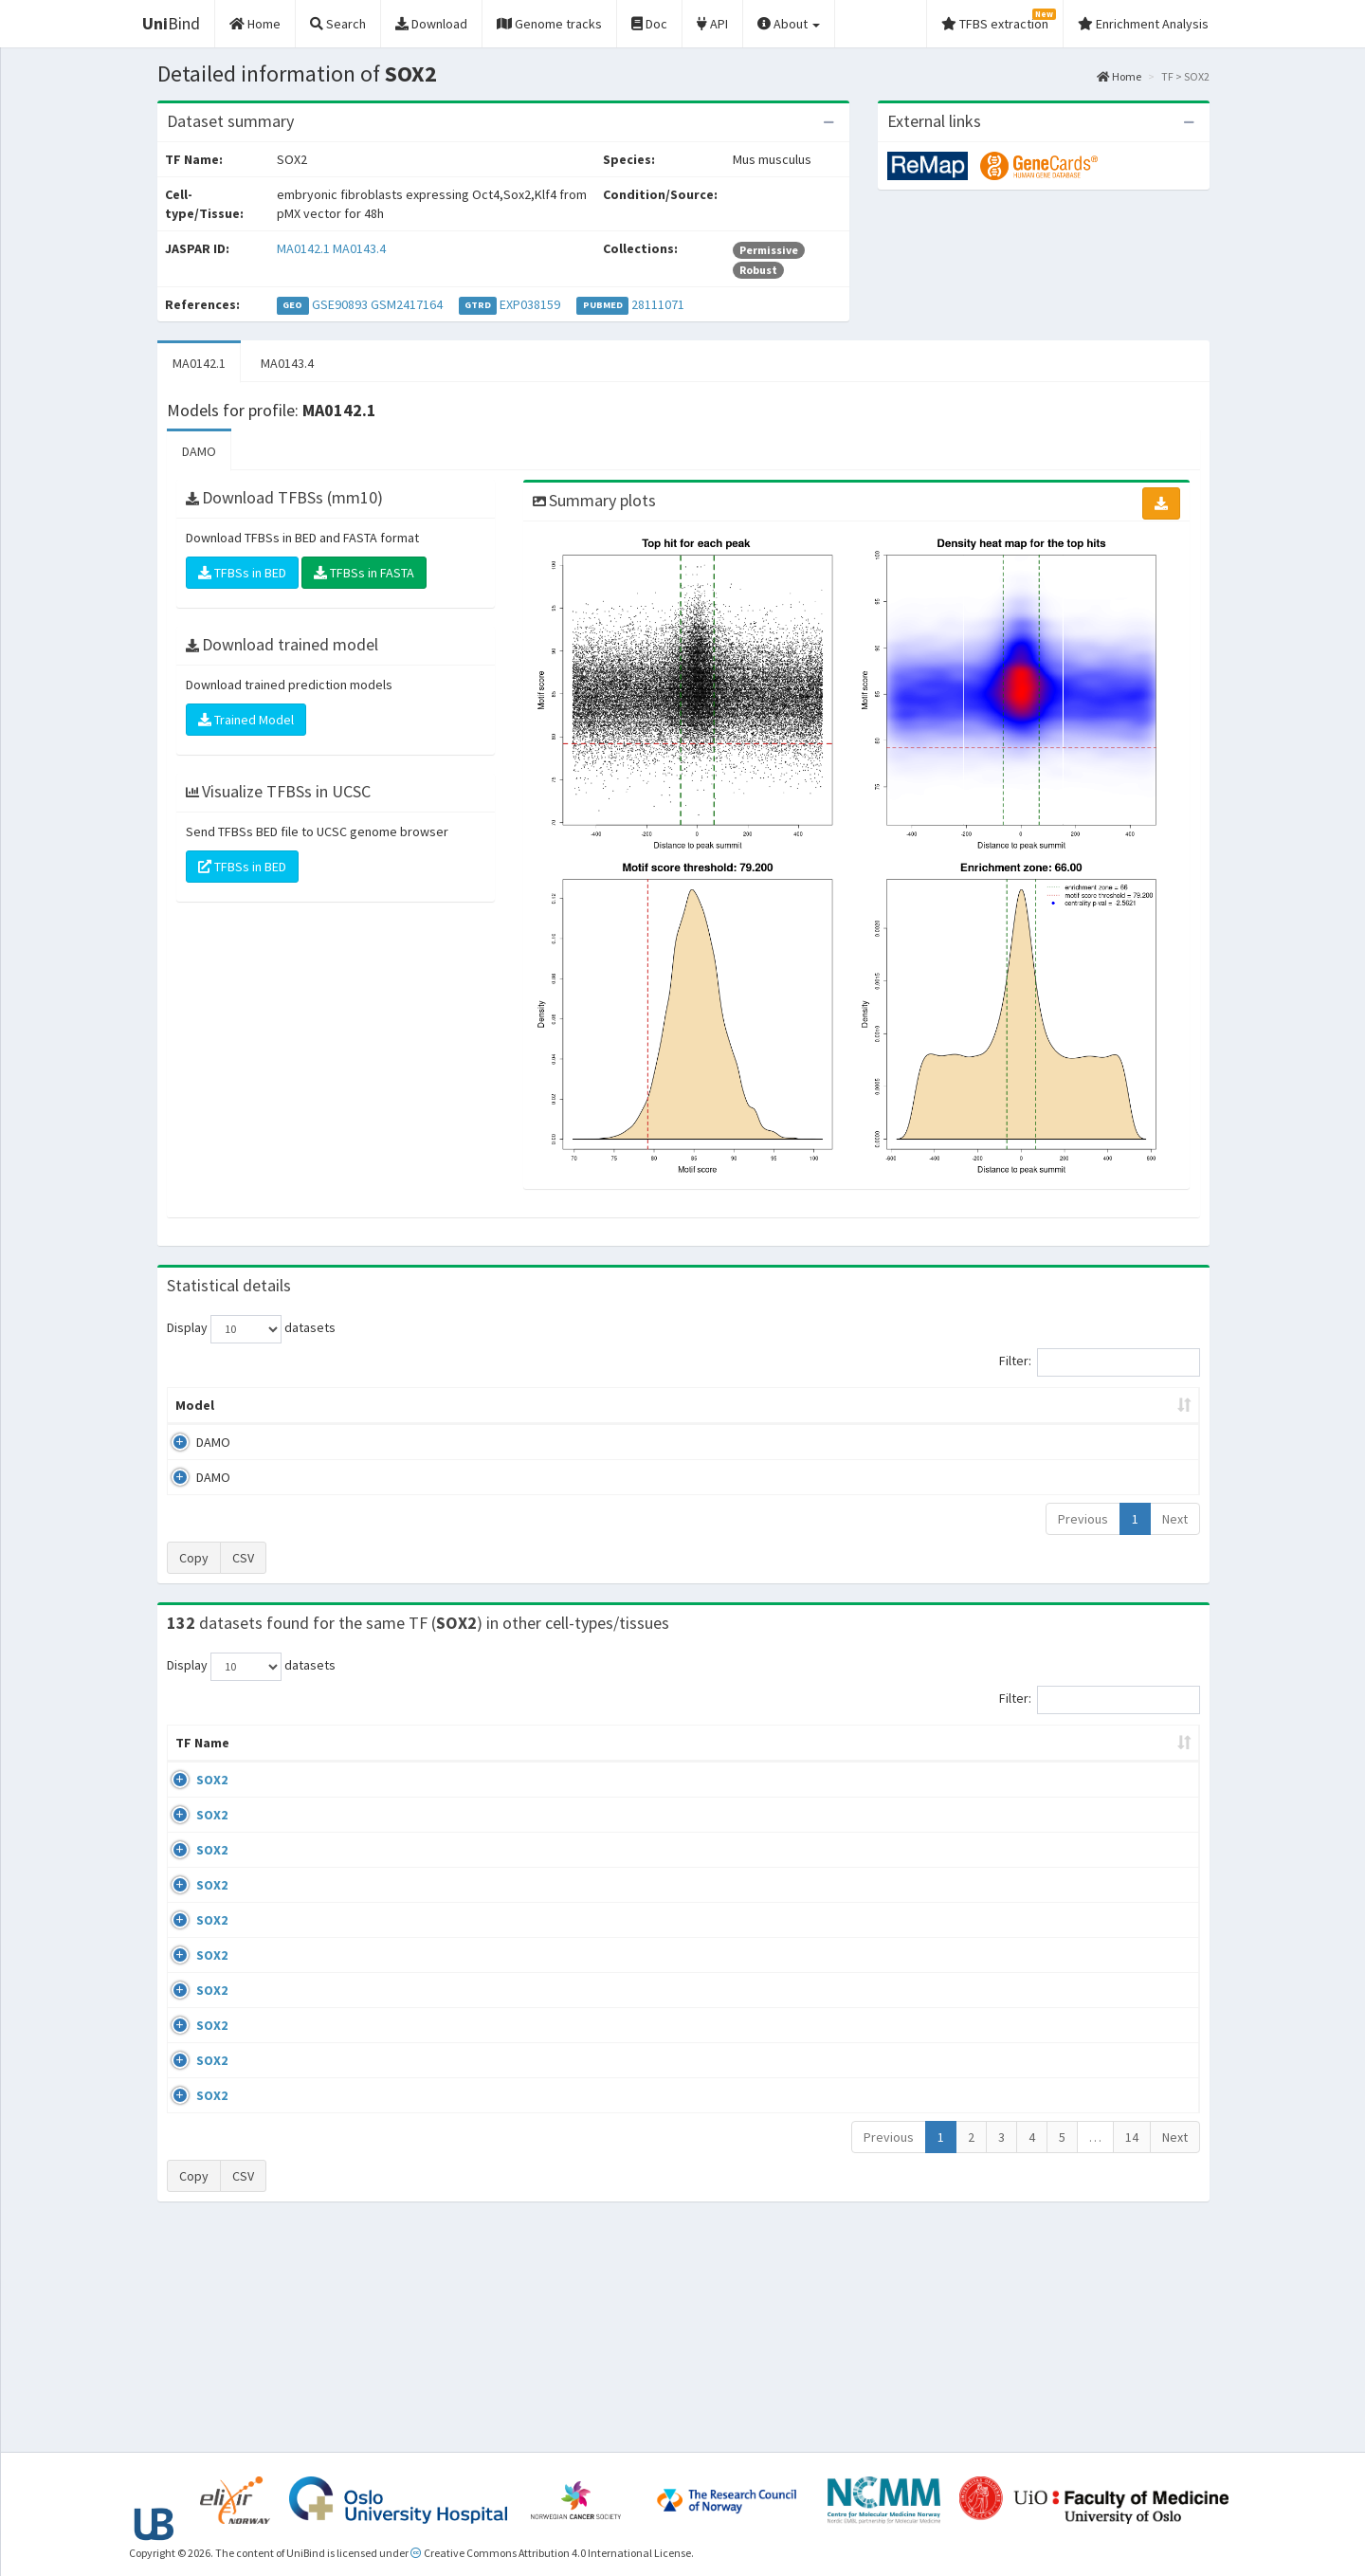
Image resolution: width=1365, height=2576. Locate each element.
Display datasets (251, 1329)
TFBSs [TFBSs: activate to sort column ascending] (714, 1405)
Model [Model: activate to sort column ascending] (194, 1405)
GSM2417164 (407, 304)
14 (1131, 2354)
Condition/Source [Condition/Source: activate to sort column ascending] (585, 1761)
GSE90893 (340, 304)
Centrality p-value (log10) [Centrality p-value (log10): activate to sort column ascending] (1041, 1405)
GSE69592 (1045, 2016)
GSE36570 (1045, 2237)
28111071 (657, 304)
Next (1175, 1518)
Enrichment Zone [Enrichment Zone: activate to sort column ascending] (570, 1405)
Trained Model (246, 719)
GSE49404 (1045, 1853)
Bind (171, 23)
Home (1119, 76)
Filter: (1099, 1362)
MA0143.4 (359, 248)
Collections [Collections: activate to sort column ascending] (848, 1761)
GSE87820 (1045, 2292)
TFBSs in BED (242, 572)
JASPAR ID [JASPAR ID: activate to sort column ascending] (1144, 1752)
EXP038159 (530, 304)
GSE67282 (1045, 1798)
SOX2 (191, 1798)
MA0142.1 (303, 248)
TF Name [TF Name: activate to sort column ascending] (192, 1752)
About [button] (788, 23)
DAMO (199, 451)
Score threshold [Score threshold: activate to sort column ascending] (840, 1405)
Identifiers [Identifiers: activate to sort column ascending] (1050, 1761)
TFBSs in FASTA (364, 572)
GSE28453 (1045, 1962)
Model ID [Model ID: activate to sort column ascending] (430, 1405)
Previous (1083, 1518)
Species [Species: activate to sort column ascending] (953, 1761)
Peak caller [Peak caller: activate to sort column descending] (304, 1405)
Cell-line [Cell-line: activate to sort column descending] (276, 1761)
